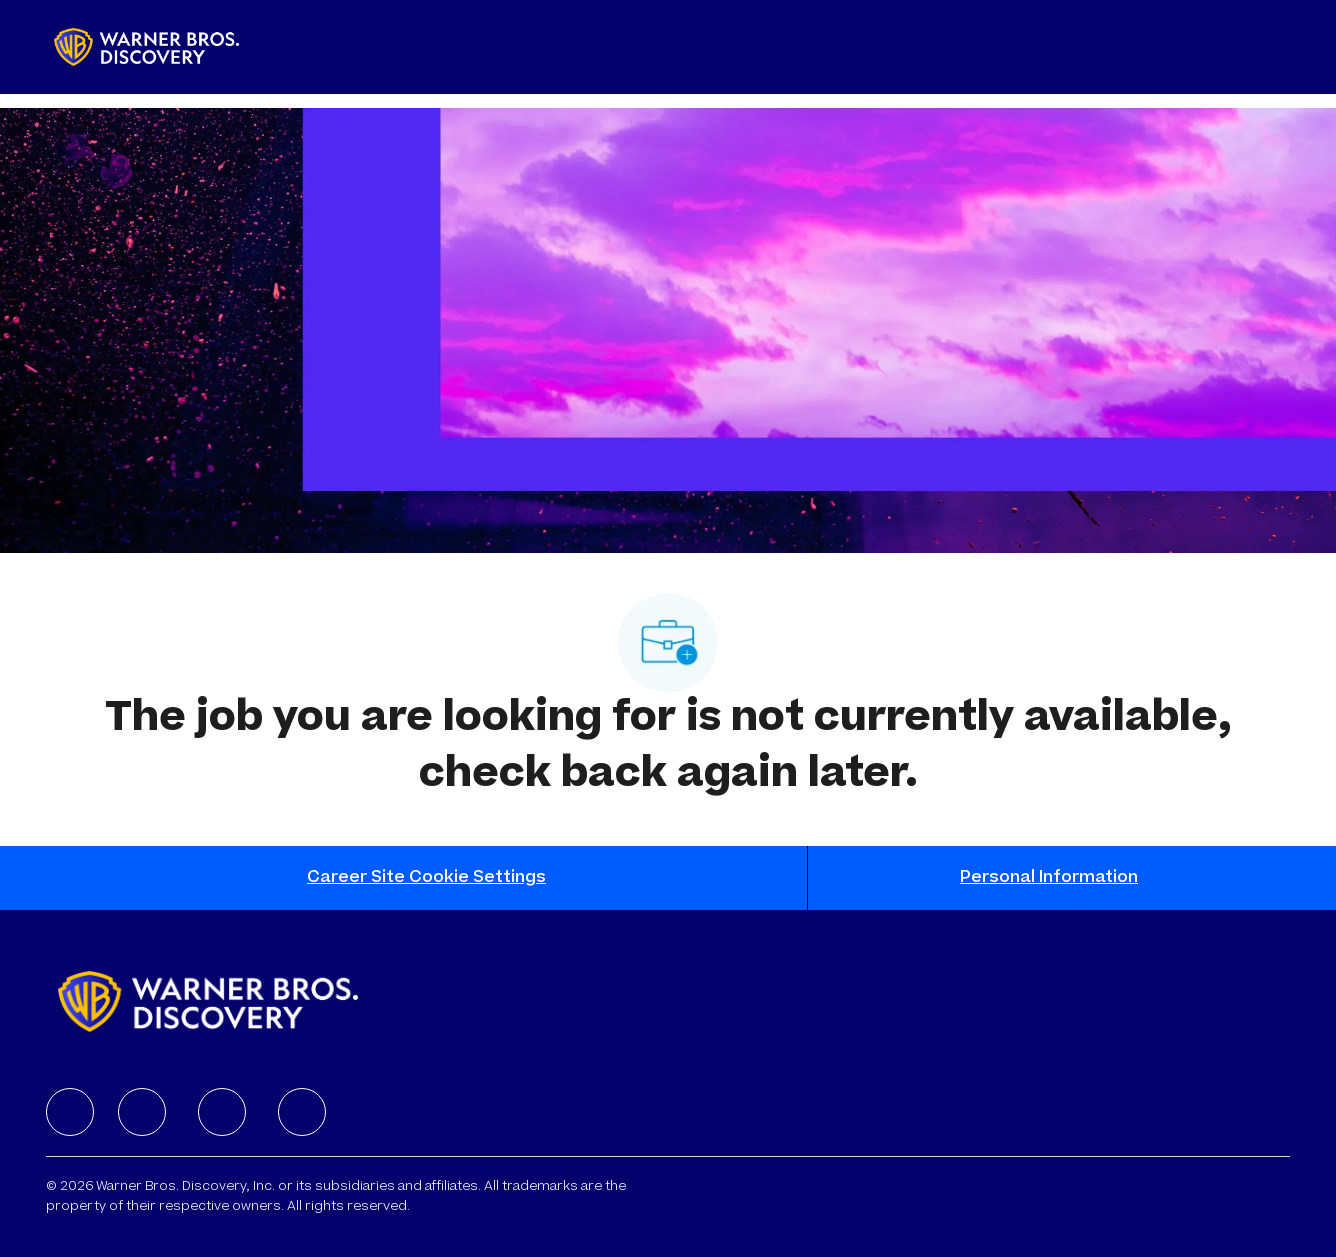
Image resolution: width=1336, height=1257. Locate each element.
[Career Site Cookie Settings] (426, 878)
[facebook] (70, 1112)
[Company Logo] (146, 47)
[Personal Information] (1049, 878)
